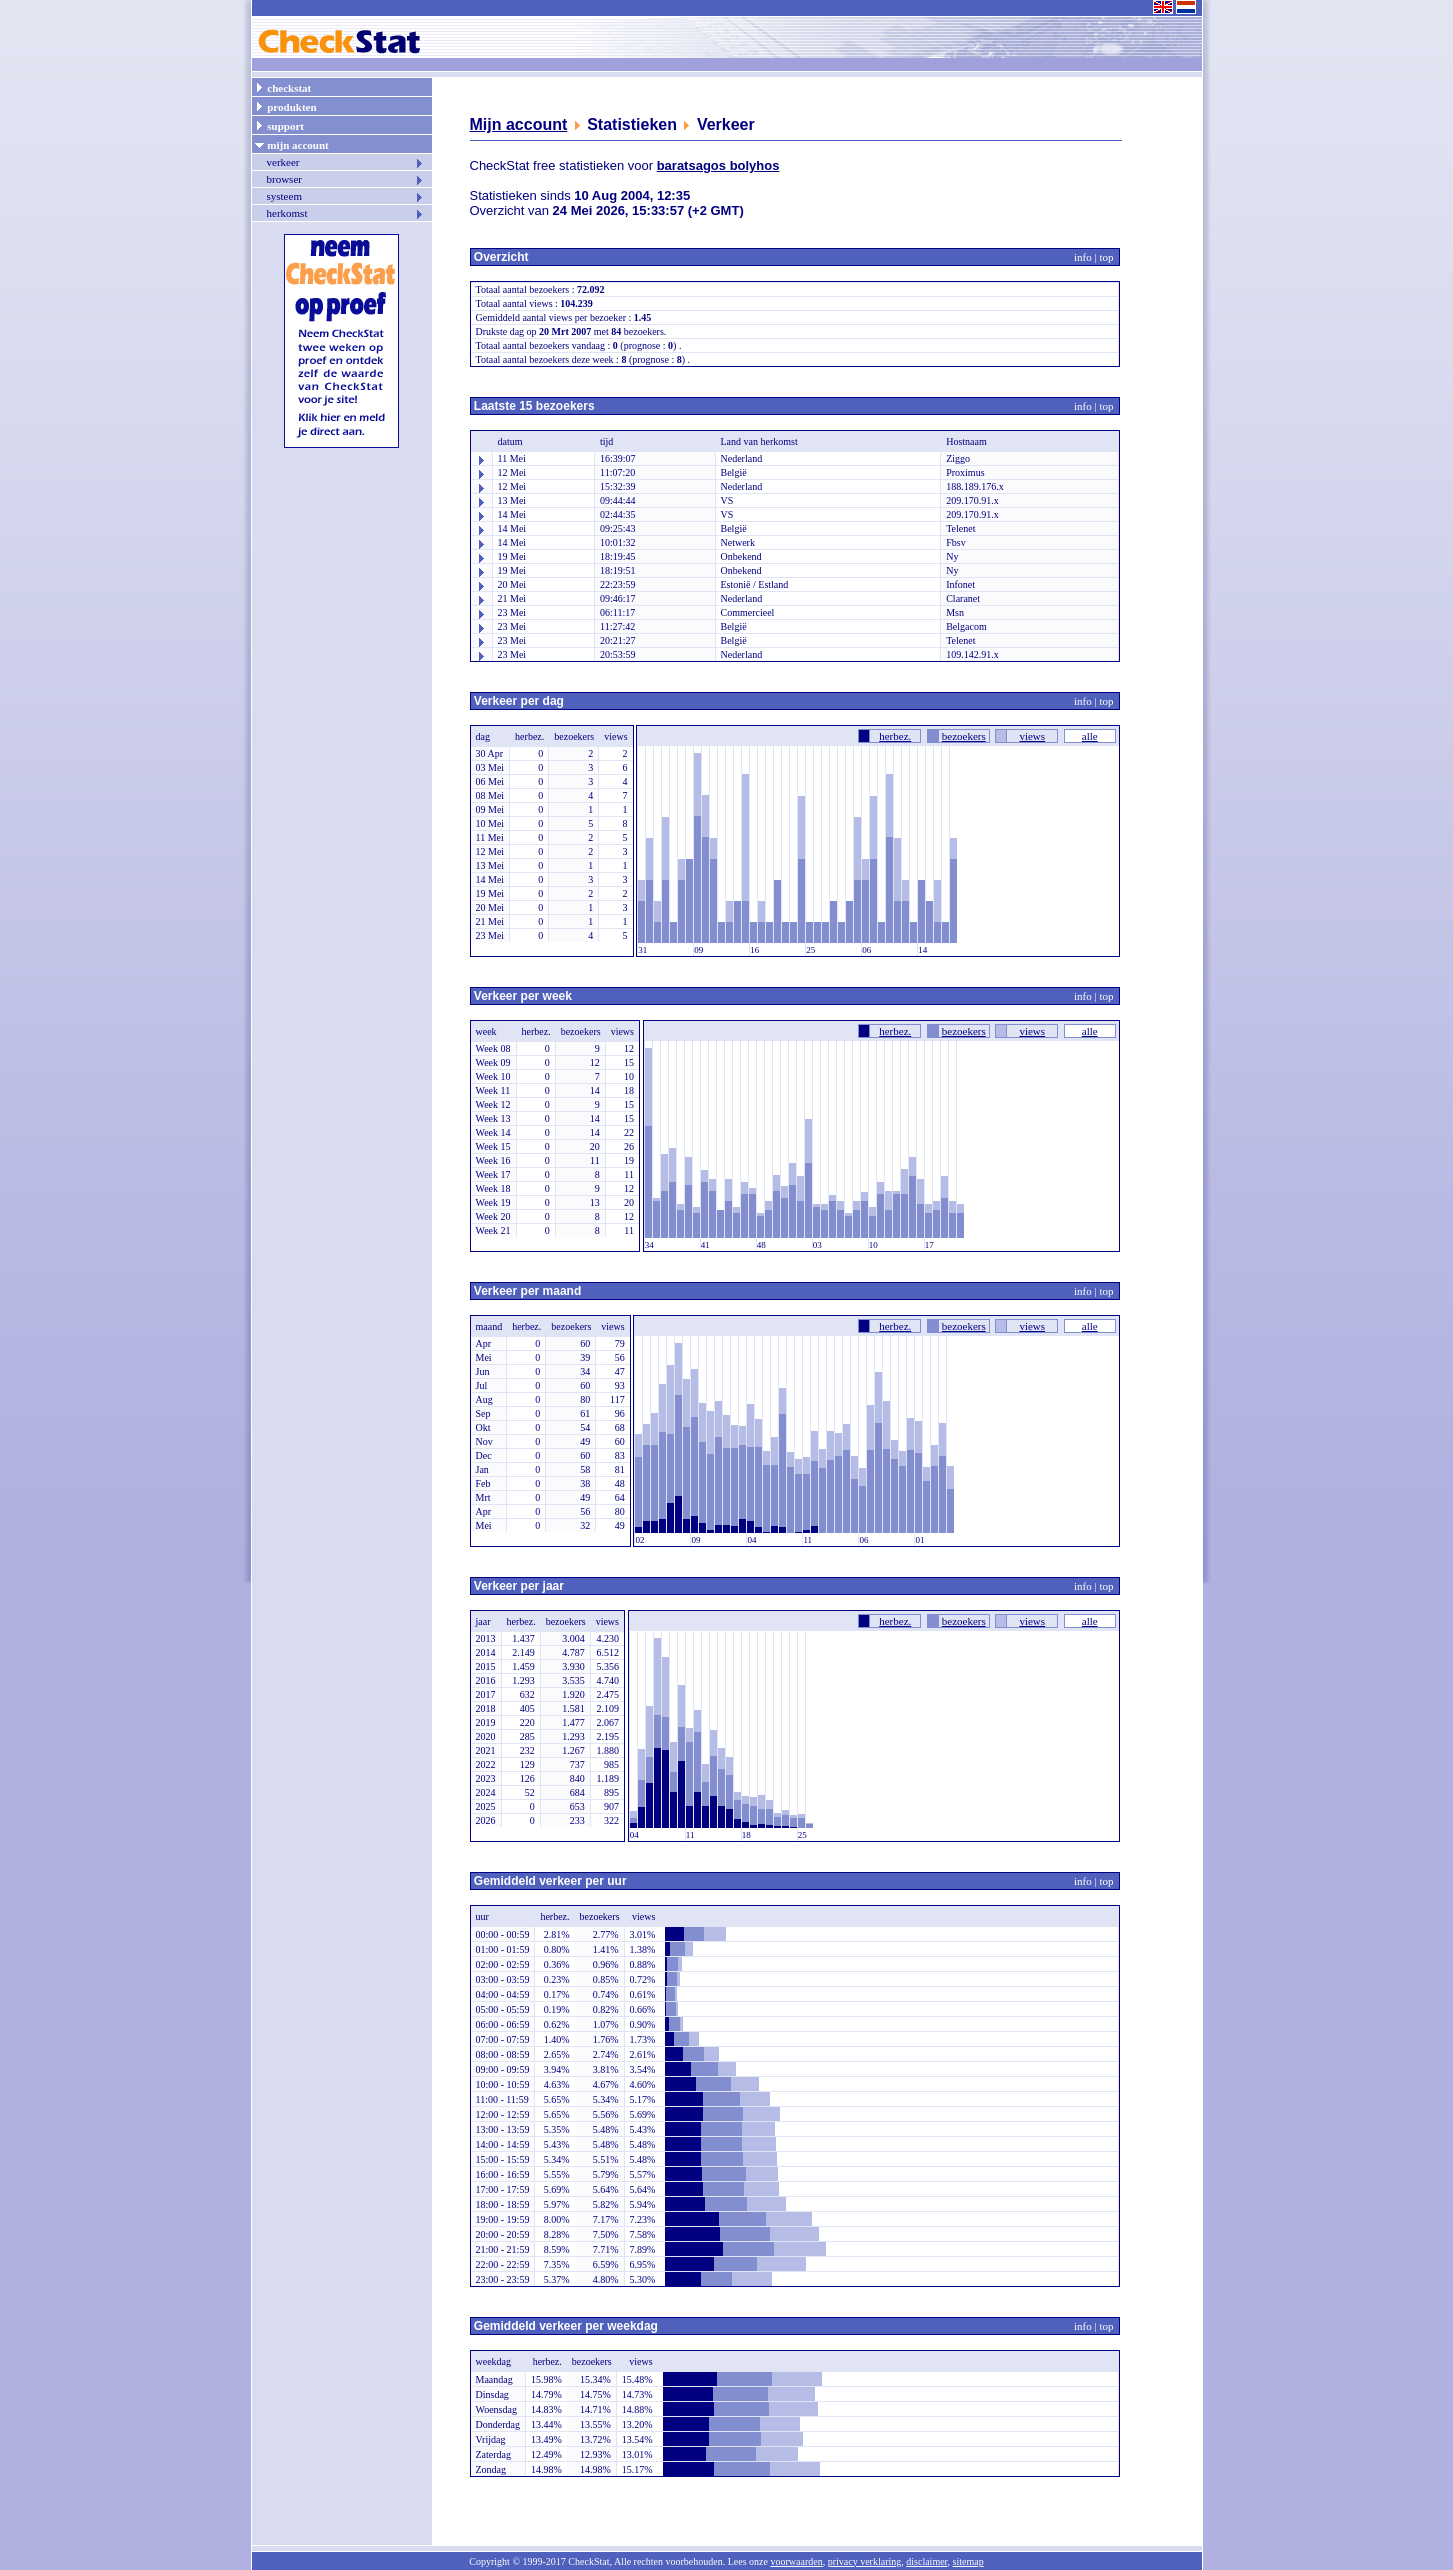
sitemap (968, 2561)
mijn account (291, 144)
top (1106, 257)
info (1083, 257)
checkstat (283, 87)
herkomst (346, 213)
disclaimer (926, 2561)
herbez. (895, 736)
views (1032, 736)
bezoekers (964, 736)
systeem (346, 196)
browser (346, 179)
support (279, 125)
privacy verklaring (865, 2561)
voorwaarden (796, 2561)
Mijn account (519, 124)
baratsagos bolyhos (718, 165)
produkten (285, 106)
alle (1090, 736)
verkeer (346, 162)
